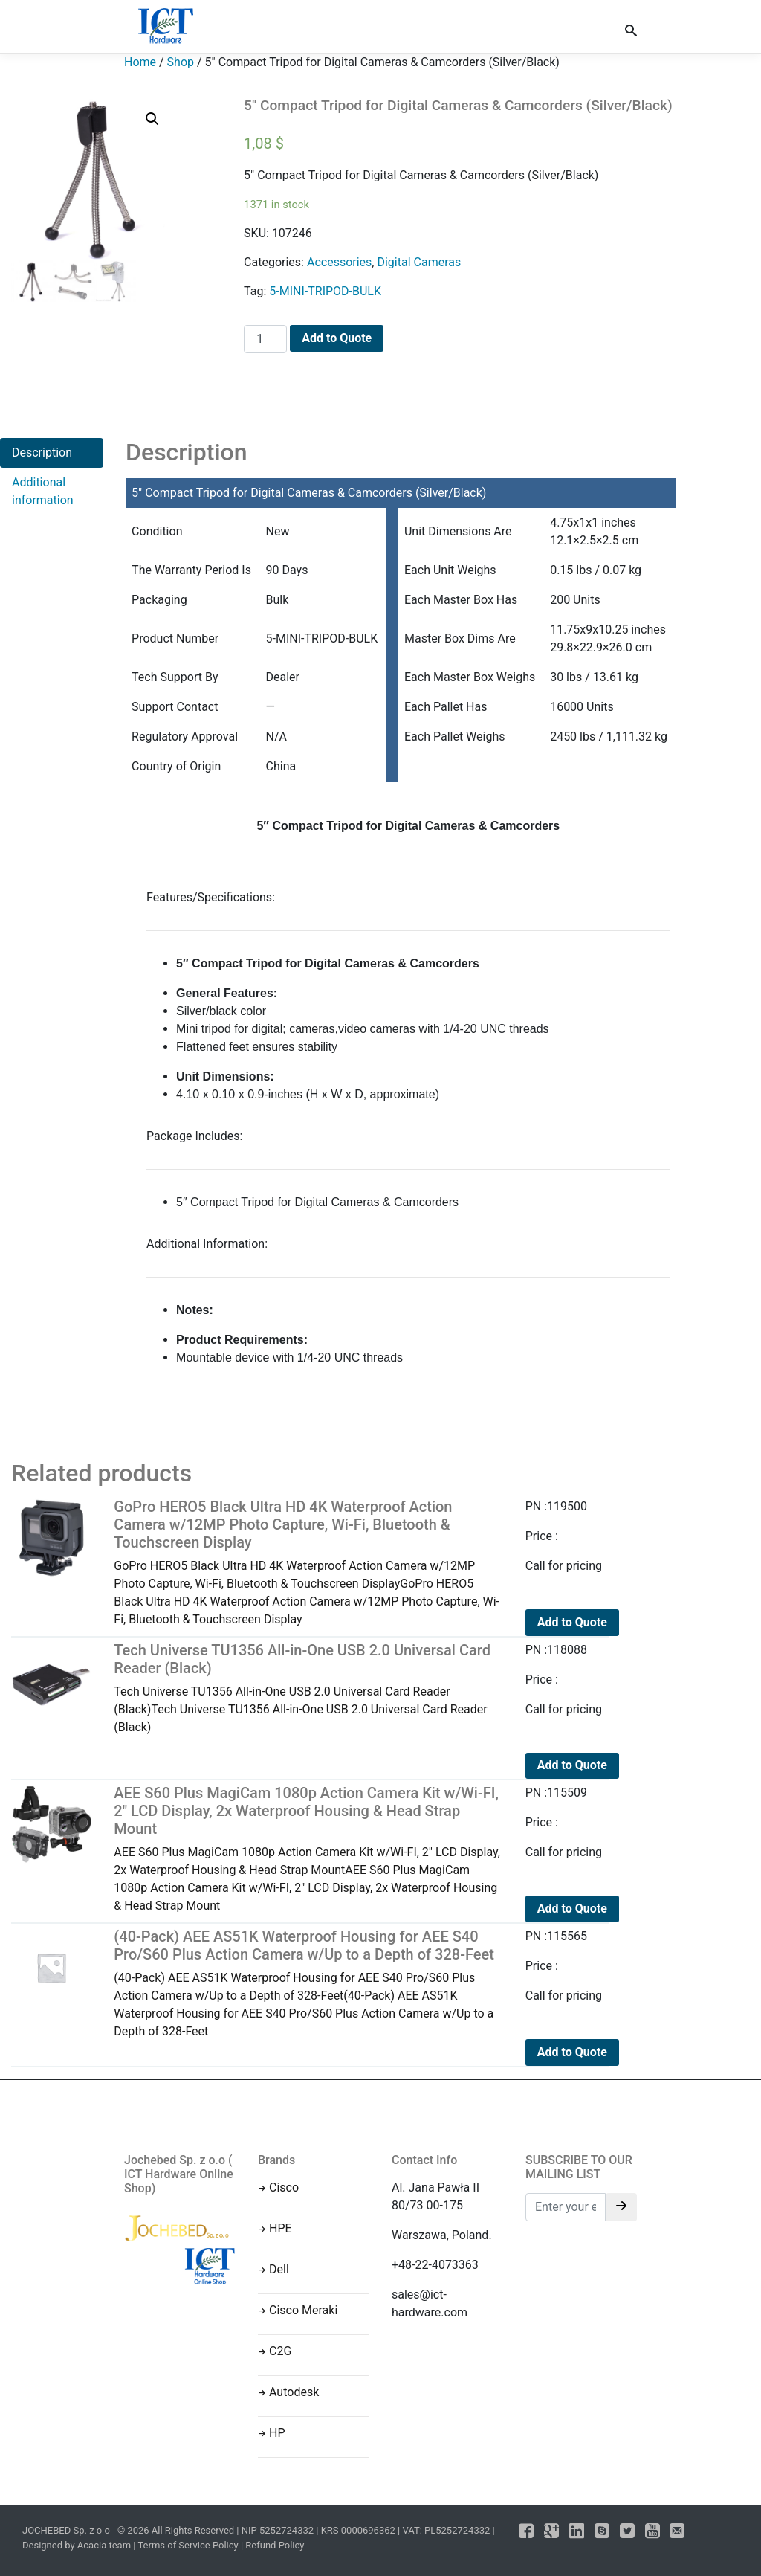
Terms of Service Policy (187, 2545)
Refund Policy (274, 2545)
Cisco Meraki (303, 2310)
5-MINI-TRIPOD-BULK (325, 291)
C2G (280, 2351)
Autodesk (294, 2392)
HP (277, 2433)
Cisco (284, 2187)
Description (42, 452)
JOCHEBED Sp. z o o (67, 2530)
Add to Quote (337, 338)
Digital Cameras (419, 262)
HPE (280, 2228)
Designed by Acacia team (76, 2545)
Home (140, 62)
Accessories (339, 262)
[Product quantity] (265, 339)
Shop (180, 62)
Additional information (43, 491)
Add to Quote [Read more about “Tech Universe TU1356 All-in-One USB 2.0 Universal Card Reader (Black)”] (572, 1765)
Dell (279, 2269)
